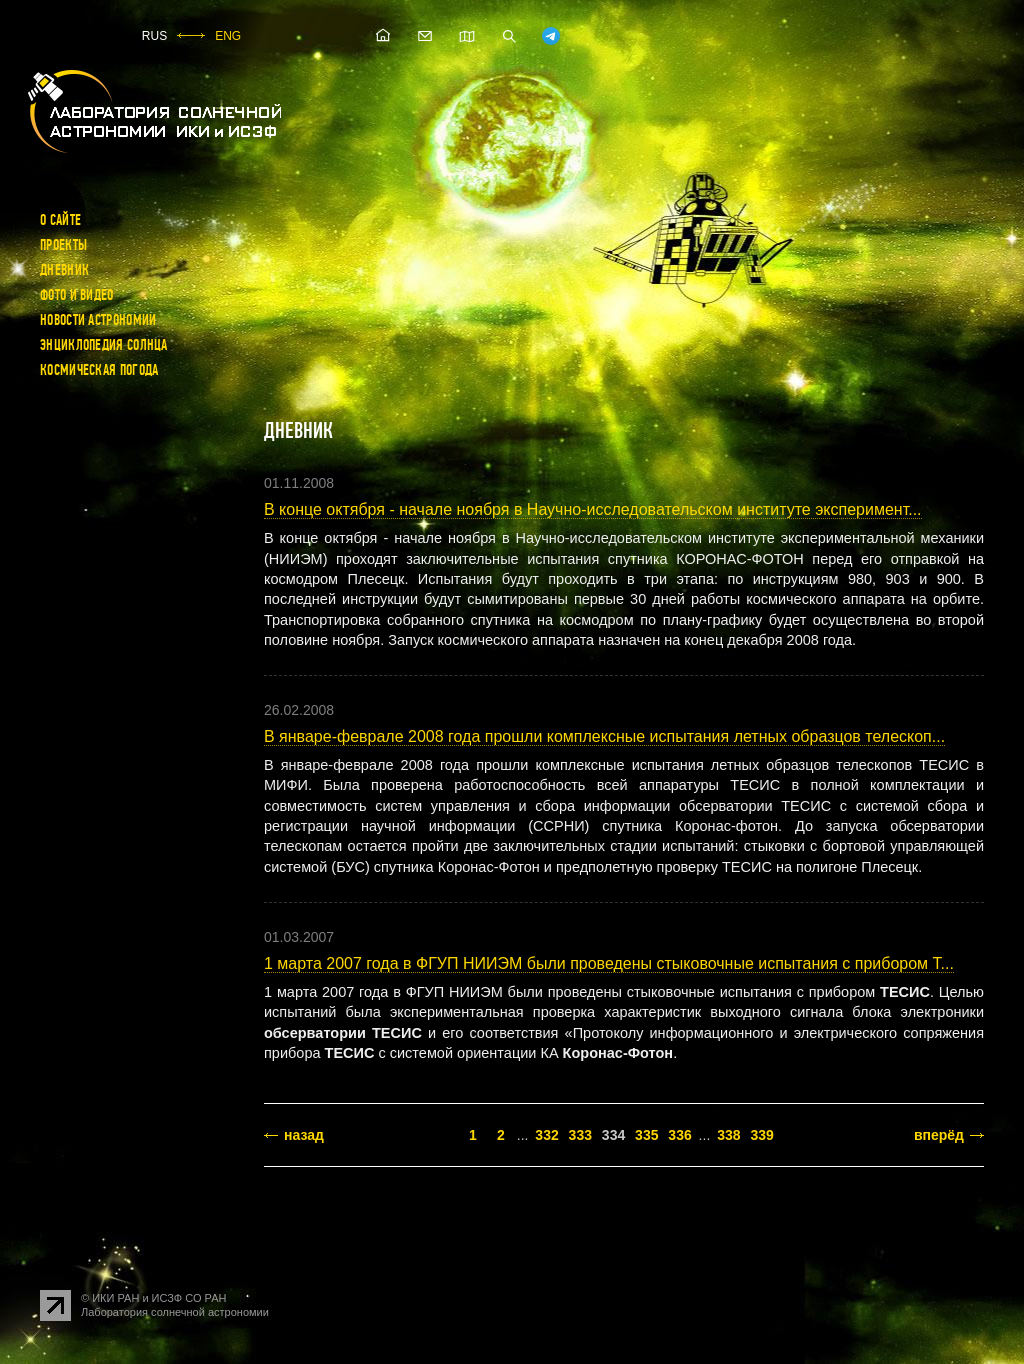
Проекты (63, 245)
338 (728, 1135)
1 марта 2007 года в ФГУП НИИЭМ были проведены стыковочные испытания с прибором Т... (609, 963)
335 (646, 1135)
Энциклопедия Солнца (104, 345)
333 (580, 1135)
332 (546, 1135)
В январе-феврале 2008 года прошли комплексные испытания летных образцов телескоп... (604, 736)
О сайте (60, 220)
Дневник (64, 270)
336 (679, 1135)
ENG (228, 36)
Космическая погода (99, 370)
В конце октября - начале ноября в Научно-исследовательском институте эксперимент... (593, 509)
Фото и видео (77, 295)
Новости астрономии (98, 320)
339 (761, 1135)
